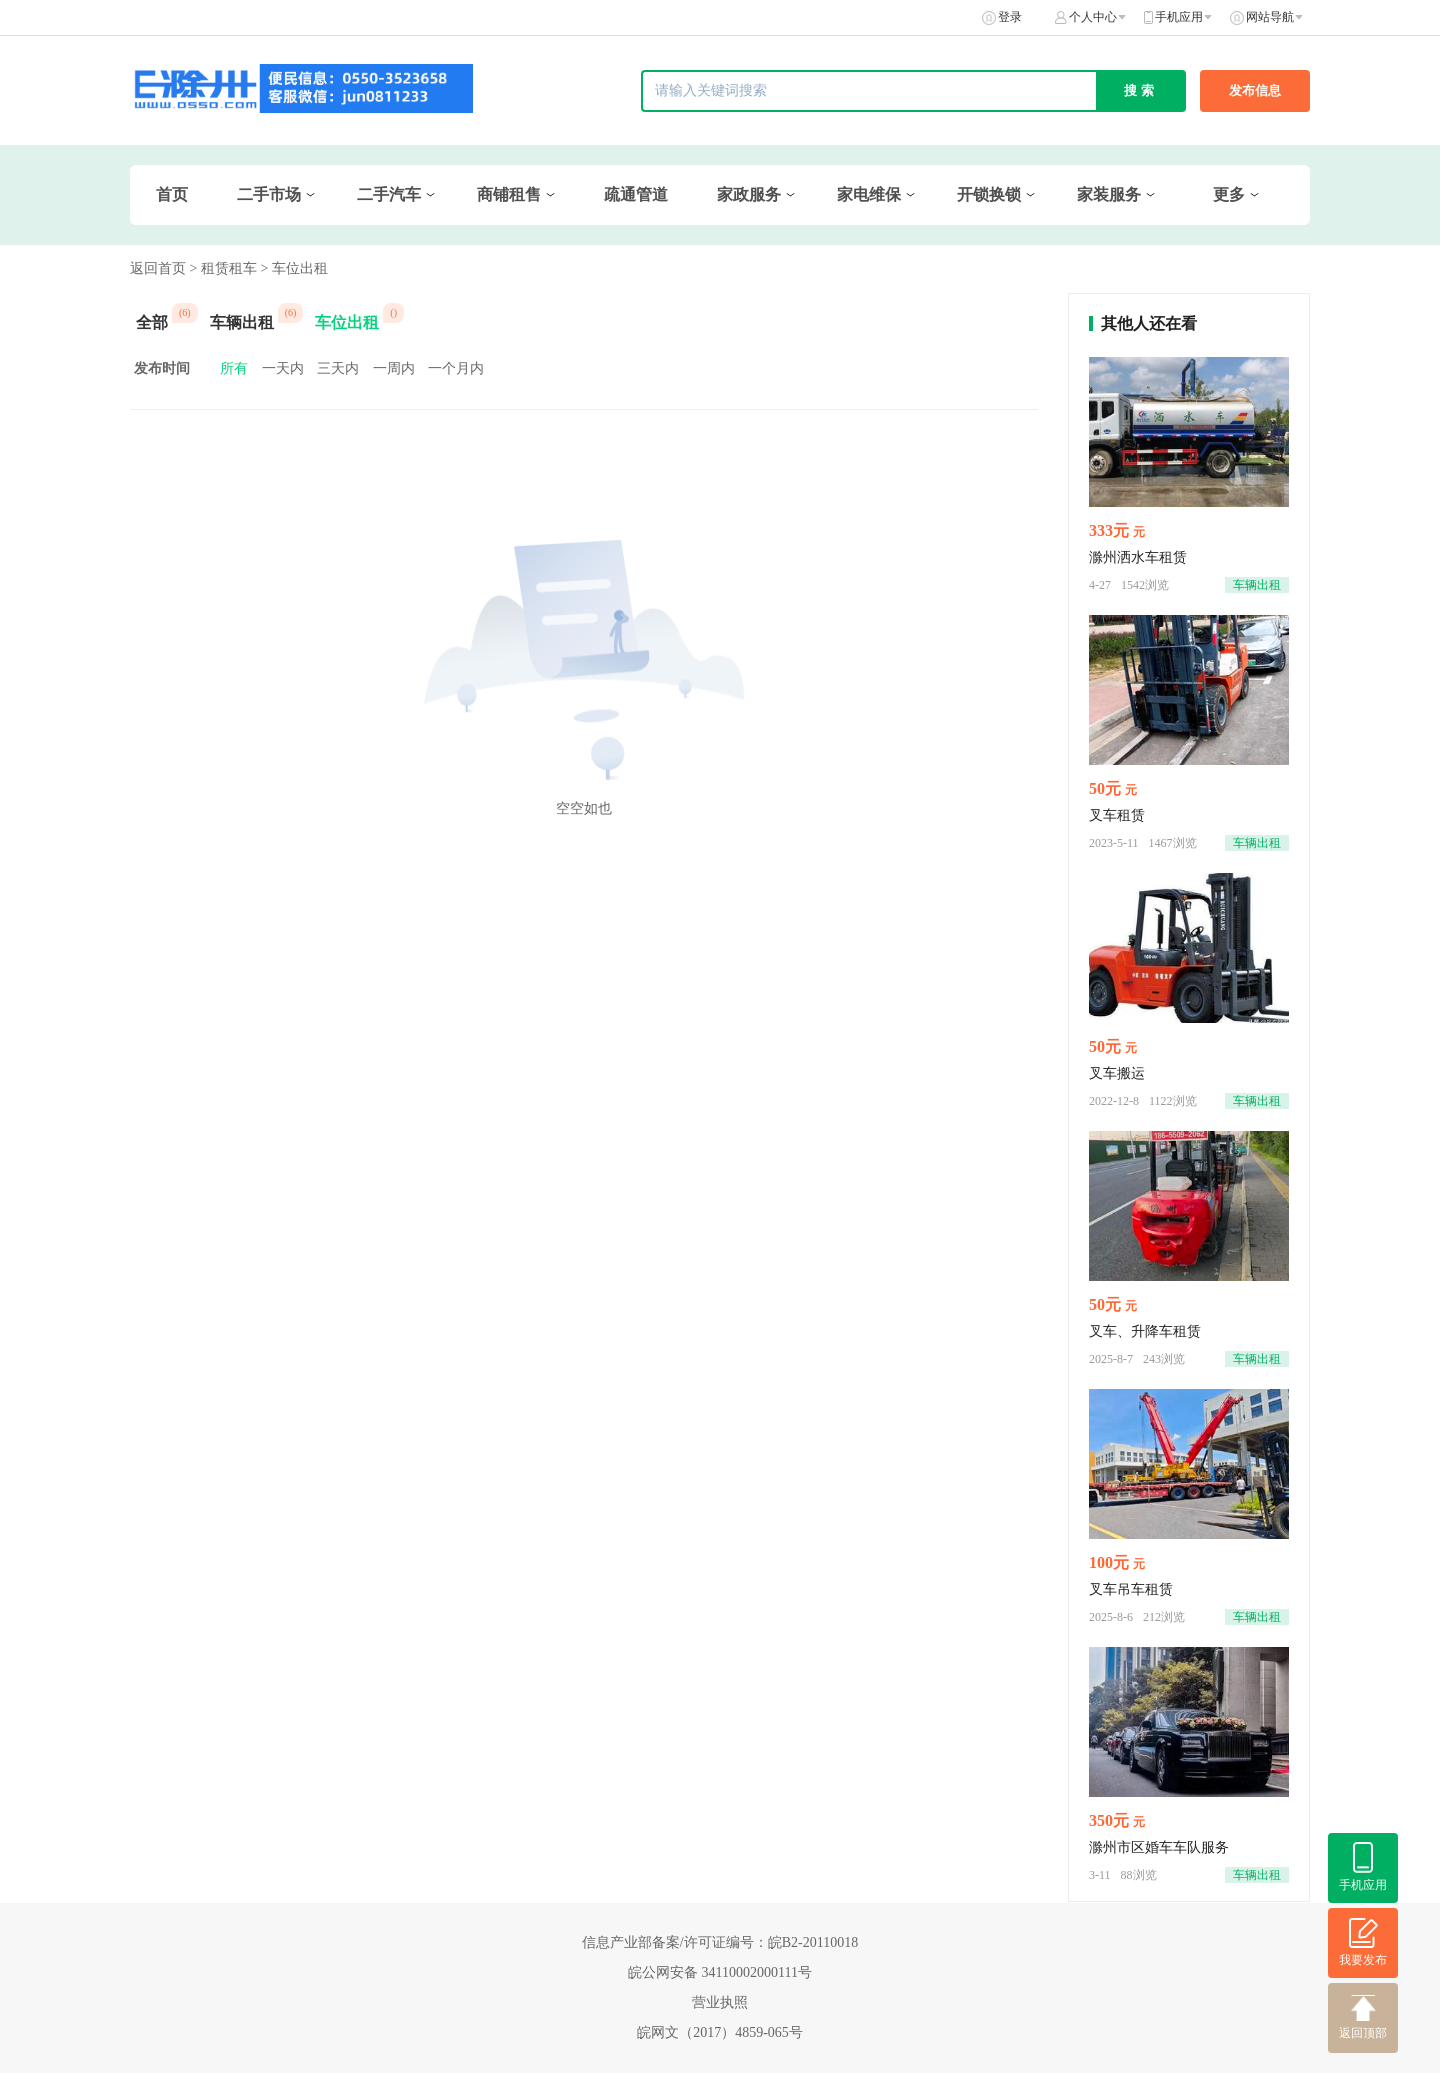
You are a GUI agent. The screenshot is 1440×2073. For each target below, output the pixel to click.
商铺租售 (509, 194)
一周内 (394, 368)
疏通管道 (636, 194)
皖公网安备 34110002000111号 (720, 1972)
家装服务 (1109, 194)
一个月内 (456, 368)
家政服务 (749, 194)
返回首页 (158, 268)
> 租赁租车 (223, 268)
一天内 (283, 368)
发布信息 (1255, 90)
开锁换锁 (989, 194)
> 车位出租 (293, 268)
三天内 (338, 368)
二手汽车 (389, 194)
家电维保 (869, 194)
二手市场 (269, 194)
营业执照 (720, 2002)
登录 (1010, 17)
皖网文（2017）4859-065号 (720, 2032)
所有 (234, 368)
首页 (172, 194)
